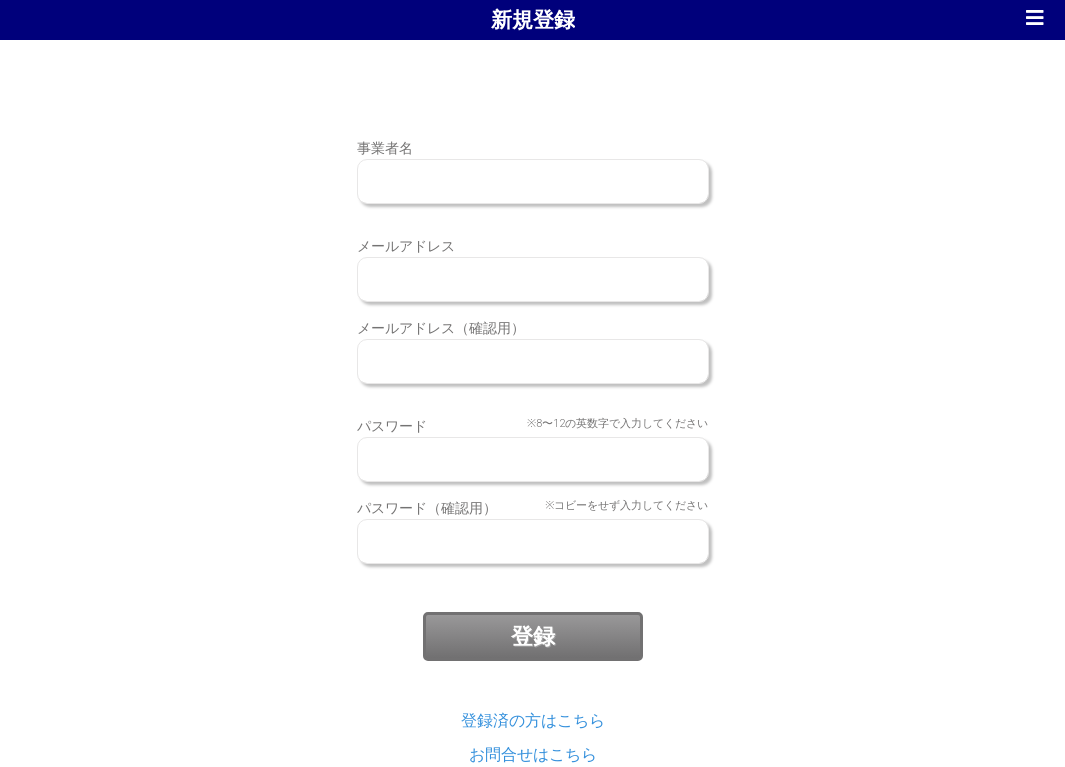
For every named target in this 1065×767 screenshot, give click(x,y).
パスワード (533, 426)
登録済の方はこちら (533, 720)
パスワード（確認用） (533, 508)
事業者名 (385, 148)
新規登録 (533, 20)
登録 (533, 636)
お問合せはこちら (533, 754)
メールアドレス (406, 246)
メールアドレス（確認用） (441, 328)
